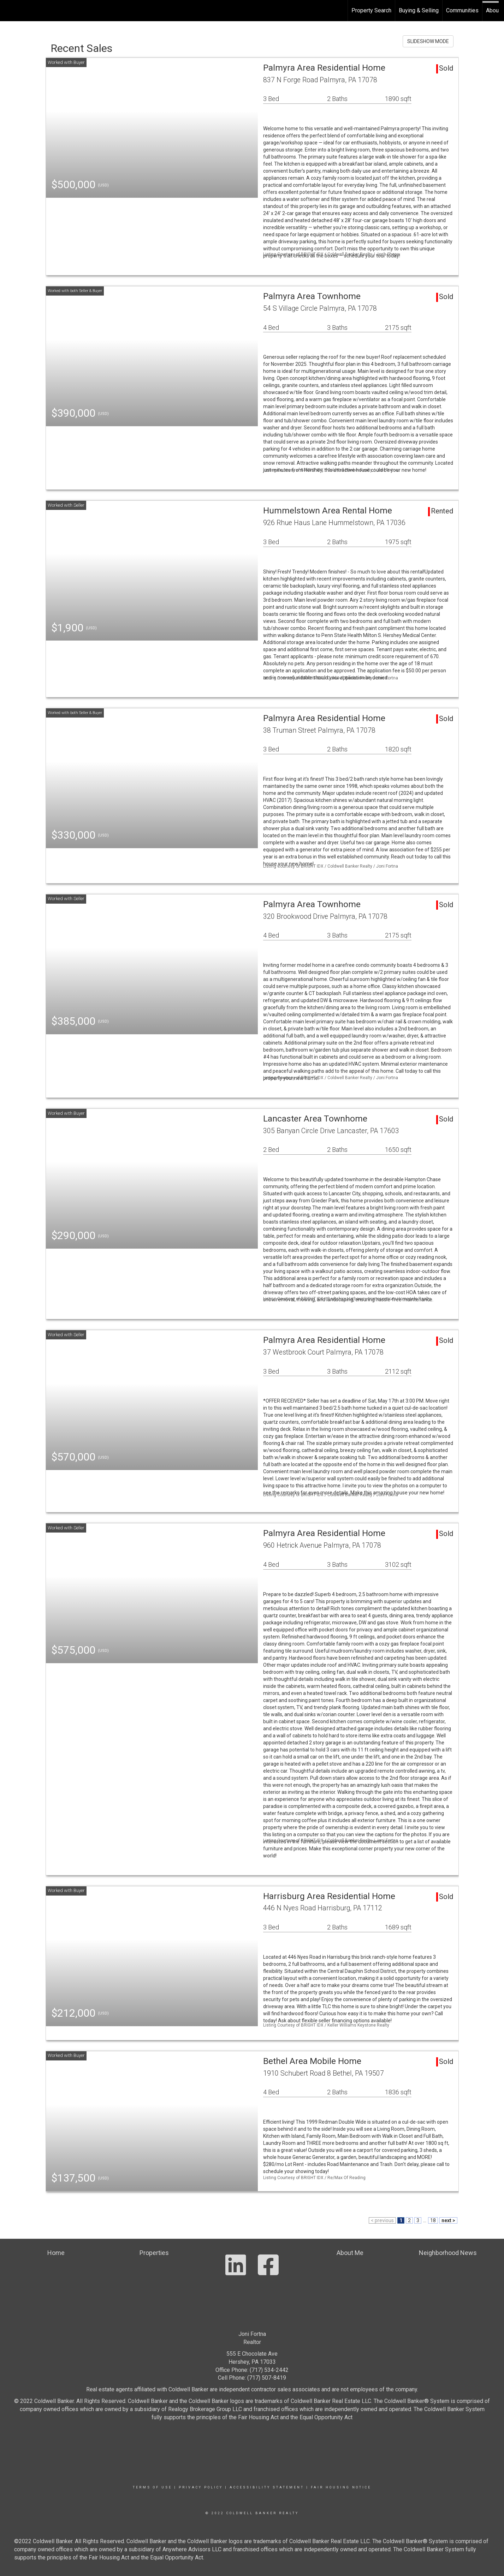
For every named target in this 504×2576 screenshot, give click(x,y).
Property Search (371, 10)
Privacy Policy (201, 2487)
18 (433, 2220)
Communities (462, 10)
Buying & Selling (419, 10)
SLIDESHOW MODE (428, 41)
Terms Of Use (152, 2487)
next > (448, 2220)
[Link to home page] (9, 10)
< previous (382, 2220)
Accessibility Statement (267, 2487)
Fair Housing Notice (341, 2487)
